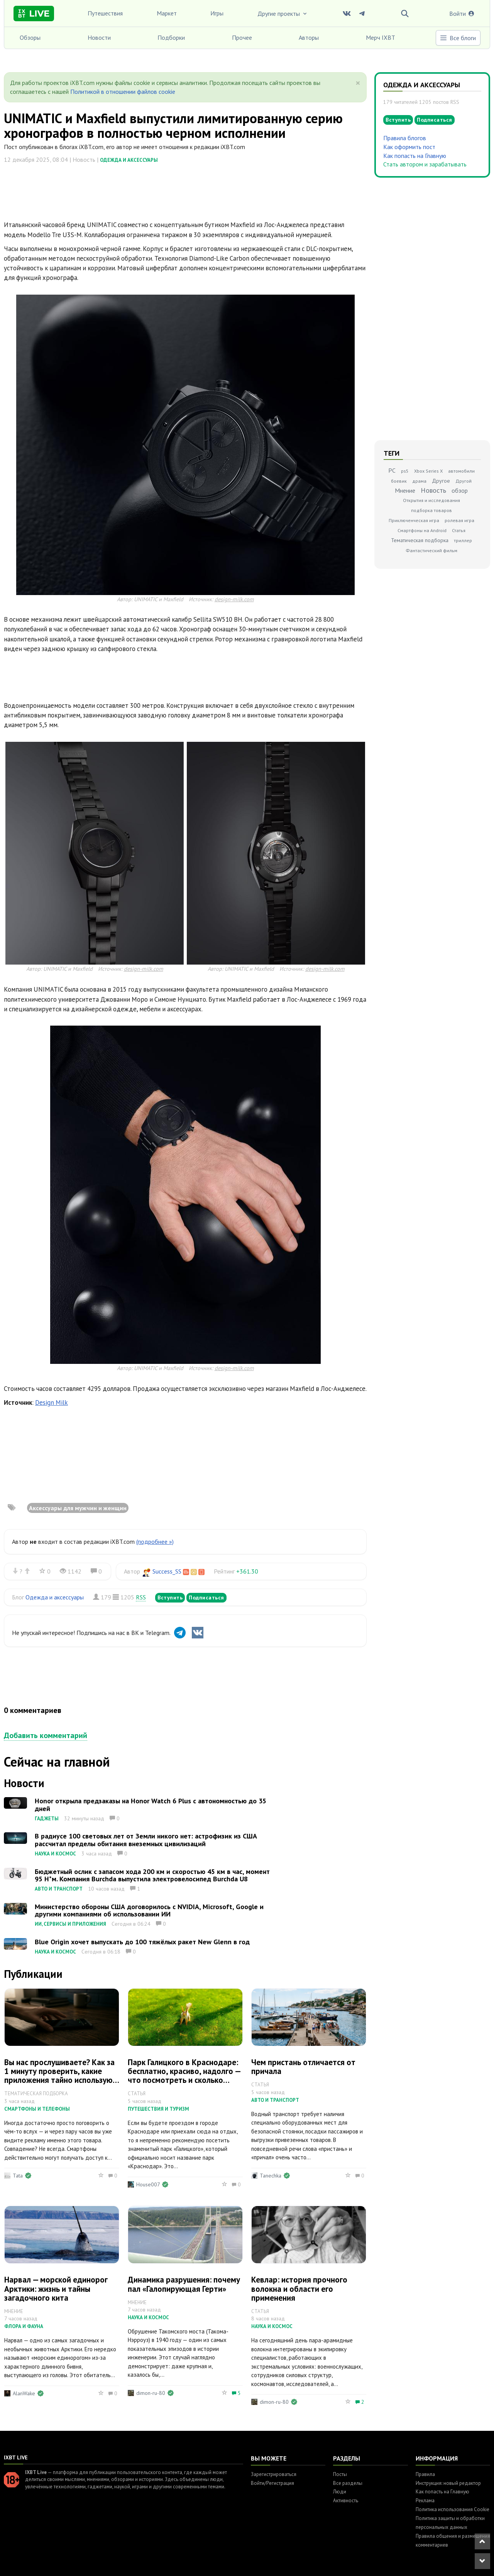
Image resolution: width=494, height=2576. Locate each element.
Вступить (170, 1597)
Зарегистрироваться (273, 2474)
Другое (441, 480)
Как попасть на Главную (414, 155)
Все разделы (347, 2483)
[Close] (357, 83)
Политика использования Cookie (452, 2509)
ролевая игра (459, 520)
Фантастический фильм (431, 550)
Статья (458, 530)
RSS (141, 1597)
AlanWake (24, 2393)
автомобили (461, 471)
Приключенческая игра (414, 520)
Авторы (309, 37)
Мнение (405, 490)
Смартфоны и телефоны (37, 2109)
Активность (345, 2500)
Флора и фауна (23, 2326)
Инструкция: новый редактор (448, 2483)
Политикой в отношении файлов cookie (122, 91)
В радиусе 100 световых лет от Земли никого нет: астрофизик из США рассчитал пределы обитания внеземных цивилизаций (146, 1840)
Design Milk (51, 1402)
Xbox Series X (428, 471)
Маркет (167, 13)
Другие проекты (282, 13)
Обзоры (30, 37)
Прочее (242, 37)
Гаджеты (47, 1818)
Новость (433, 490)
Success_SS (166, 1571)
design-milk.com (234, 599)
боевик (399, 481)
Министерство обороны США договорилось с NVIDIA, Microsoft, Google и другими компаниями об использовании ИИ (149, 1910)
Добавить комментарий (45, 1735)
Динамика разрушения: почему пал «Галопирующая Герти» (184, 2284)
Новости (99, 37)
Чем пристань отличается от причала (303, 2066)
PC (392, 470)
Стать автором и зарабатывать (425, 164)
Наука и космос (55, 1853)
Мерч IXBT (380, 37)
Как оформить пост (409, 147)
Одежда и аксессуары (129, 160)
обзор (460, 490)
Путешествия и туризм (158, 2109)
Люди (339, 2491)
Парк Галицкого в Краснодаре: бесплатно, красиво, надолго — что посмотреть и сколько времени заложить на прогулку (184, 2075)
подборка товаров (431, 510)
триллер (463, 540)
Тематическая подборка (419, 540)
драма (419, 481)
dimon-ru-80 (150, 2392)
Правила (425, 2474)
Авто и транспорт (59, 1889)
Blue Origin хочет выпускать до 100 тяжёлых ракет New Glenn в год (142, 1941)
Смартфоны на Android (422, 530)
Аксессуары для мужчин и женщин (78, 1508)
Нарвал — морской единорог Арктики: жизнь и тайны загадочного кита (56, 2288)
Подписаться (206, 1597)
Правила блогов (404, 138)
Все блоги (458, 38)
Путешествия (105, 13)
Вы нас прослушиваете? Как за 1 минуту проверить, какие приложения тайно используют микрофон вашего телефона (60, 2075)
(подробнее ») (155, 1541)
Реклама (425, 2500)
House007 (148, 2184)
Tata (18, 2175)
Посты (340, 2474)
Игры (216, 13)
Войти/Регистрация (272, 2483)
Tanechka (270, 2175)
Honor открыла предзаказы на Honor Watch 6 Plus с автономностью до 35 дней (150, 1804)
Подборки (171, 37)
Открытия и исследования (431, 500)
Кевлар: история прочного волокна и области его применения (299, 2288)
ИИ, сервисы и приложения (70, 1924)
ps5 (405, 471)
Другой (463, 481)
